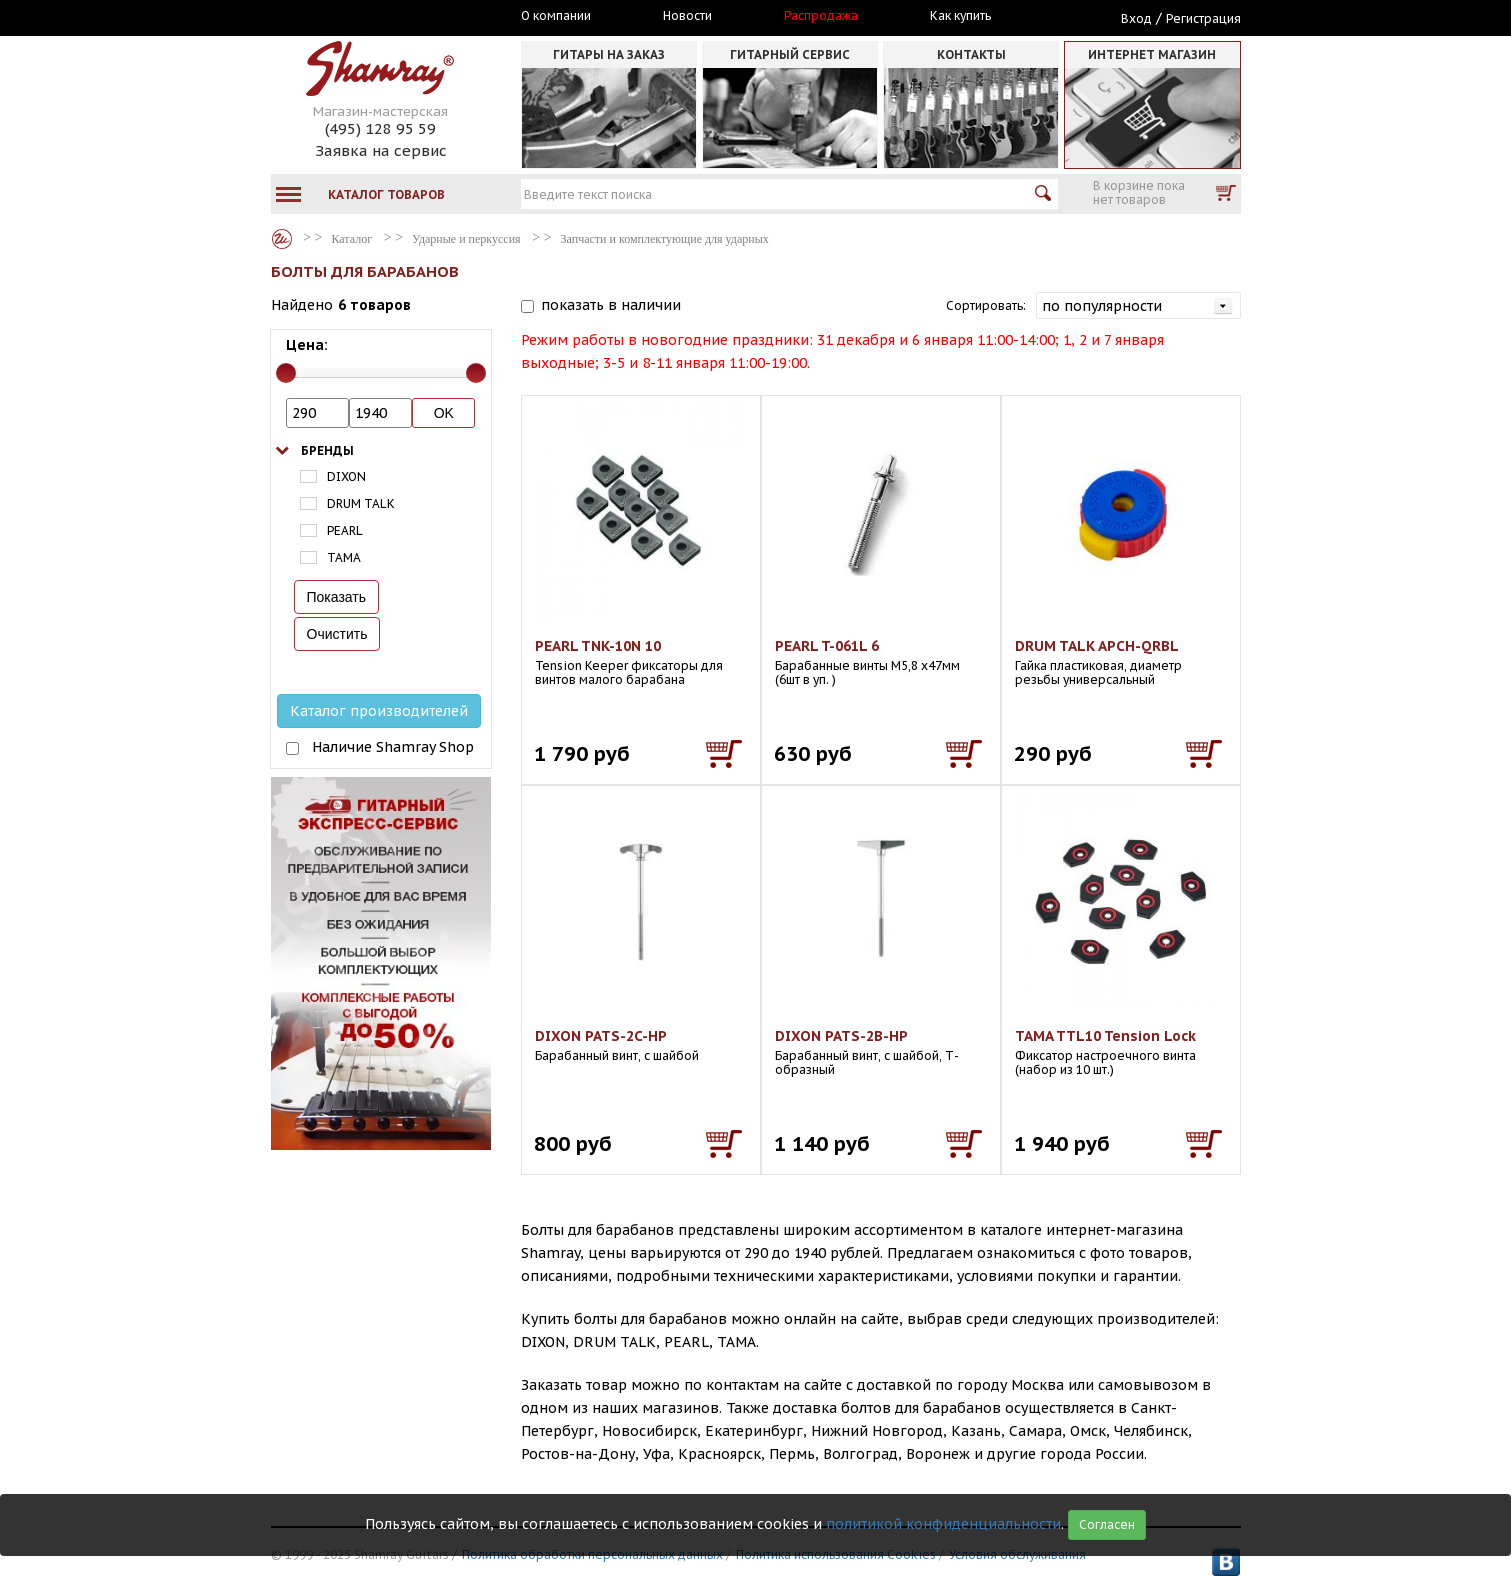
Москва (363, 17)
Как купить (960, 16)
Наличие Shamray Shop (393, 747)
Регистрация (1203, 18)
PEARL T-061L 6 (827, 646)
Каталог (282, 239)
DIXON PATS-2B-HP (841, 1036)
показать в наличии (611, 305)
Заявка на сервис (381, 150)
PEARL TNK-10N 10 (598, 646)
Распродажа (821, 16)
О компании (556, 16)
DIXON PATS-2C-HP (601, 1036)
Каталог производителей (379, 711)
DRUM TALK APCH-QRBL (1097, 646)
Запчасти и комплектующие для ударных (665, 239)
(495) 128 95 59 (380, 128)
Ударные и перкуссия (466, 239)
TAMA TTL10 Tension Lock (1105, 1036)
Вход (1136, 18)
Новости (687, 16)
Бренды (327, 450)
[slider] (286, 373)
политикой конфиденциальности (943, 1524)
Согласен (1107, 1524)
